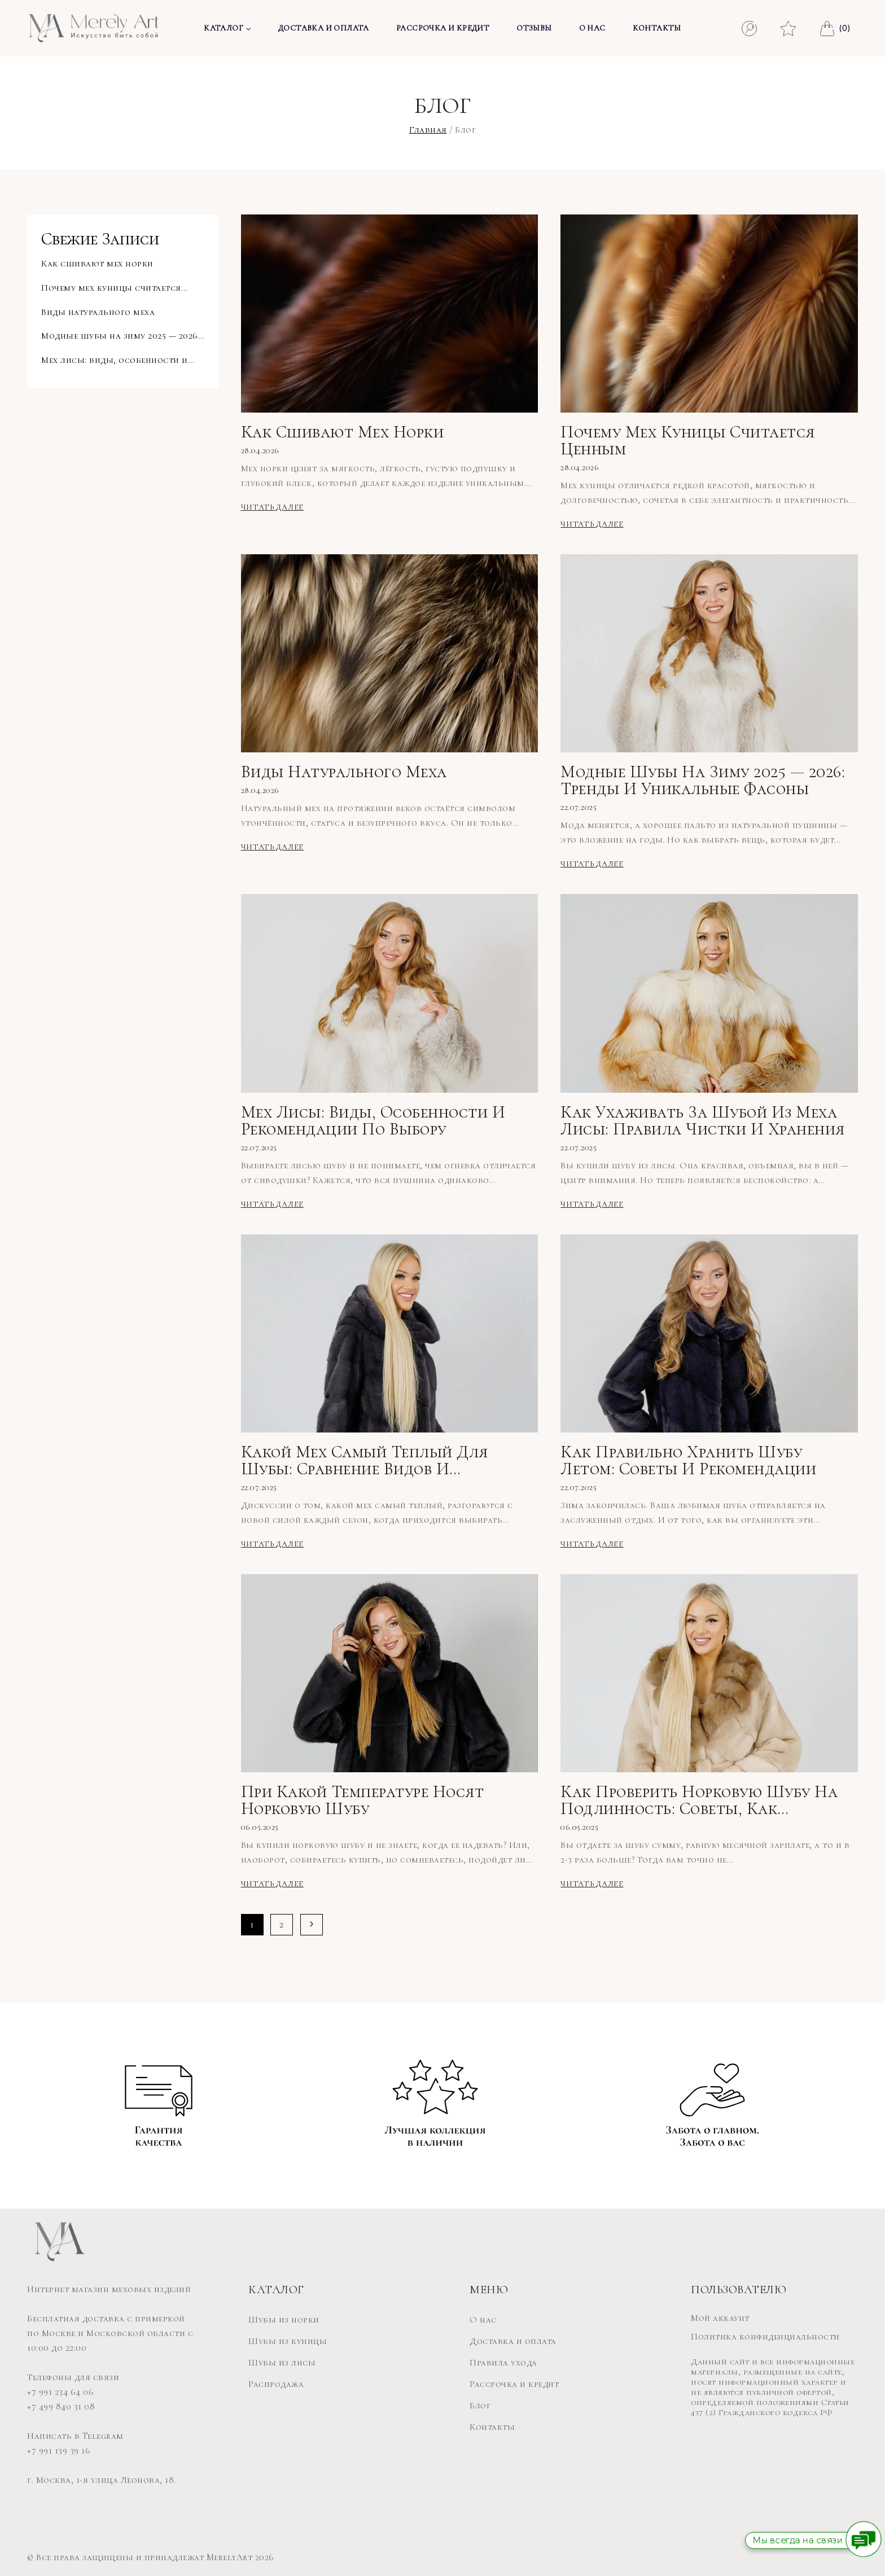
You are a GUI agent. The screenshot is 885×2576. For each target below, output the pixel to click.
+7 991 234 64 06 (60, 2392)
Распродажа (276, 2384)
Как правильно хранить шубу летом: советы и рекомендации (688, 1461)
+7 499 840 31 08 (61, 2406)
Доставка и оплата (323, 28)
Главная (428, 129)
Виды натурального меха (344, 772)
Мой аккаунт (720, 2318)
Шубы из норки (283, 2319)
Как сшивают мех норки (342, 432)
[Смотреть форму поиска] (749, 28)
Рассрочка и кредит (442, 28)
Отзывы (533, 28)
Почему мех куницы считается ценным (687, 441)
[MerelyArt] (94, 28)
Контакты (657, 28)
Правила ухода (503, 2362)
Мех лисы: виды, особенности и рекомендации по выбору (373, 1121)
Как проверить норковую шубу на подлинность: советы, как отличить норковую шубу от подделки (699, 1800)
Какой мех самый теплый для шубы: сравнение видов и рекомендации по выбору (364, 1461)
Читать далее (274, 507)
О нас (592, 28)
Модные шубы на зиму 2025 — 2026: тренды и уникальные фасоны (702, 781)
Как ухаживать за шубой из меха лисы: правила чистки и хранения (702, 1121)
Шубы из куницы (287, 2341)
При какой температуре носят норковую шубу (362, 1800)
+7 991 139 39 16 (58, 2450)
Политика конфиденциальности (765, 2336)
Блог (480, 2405)
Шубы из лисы (282, 2362)
